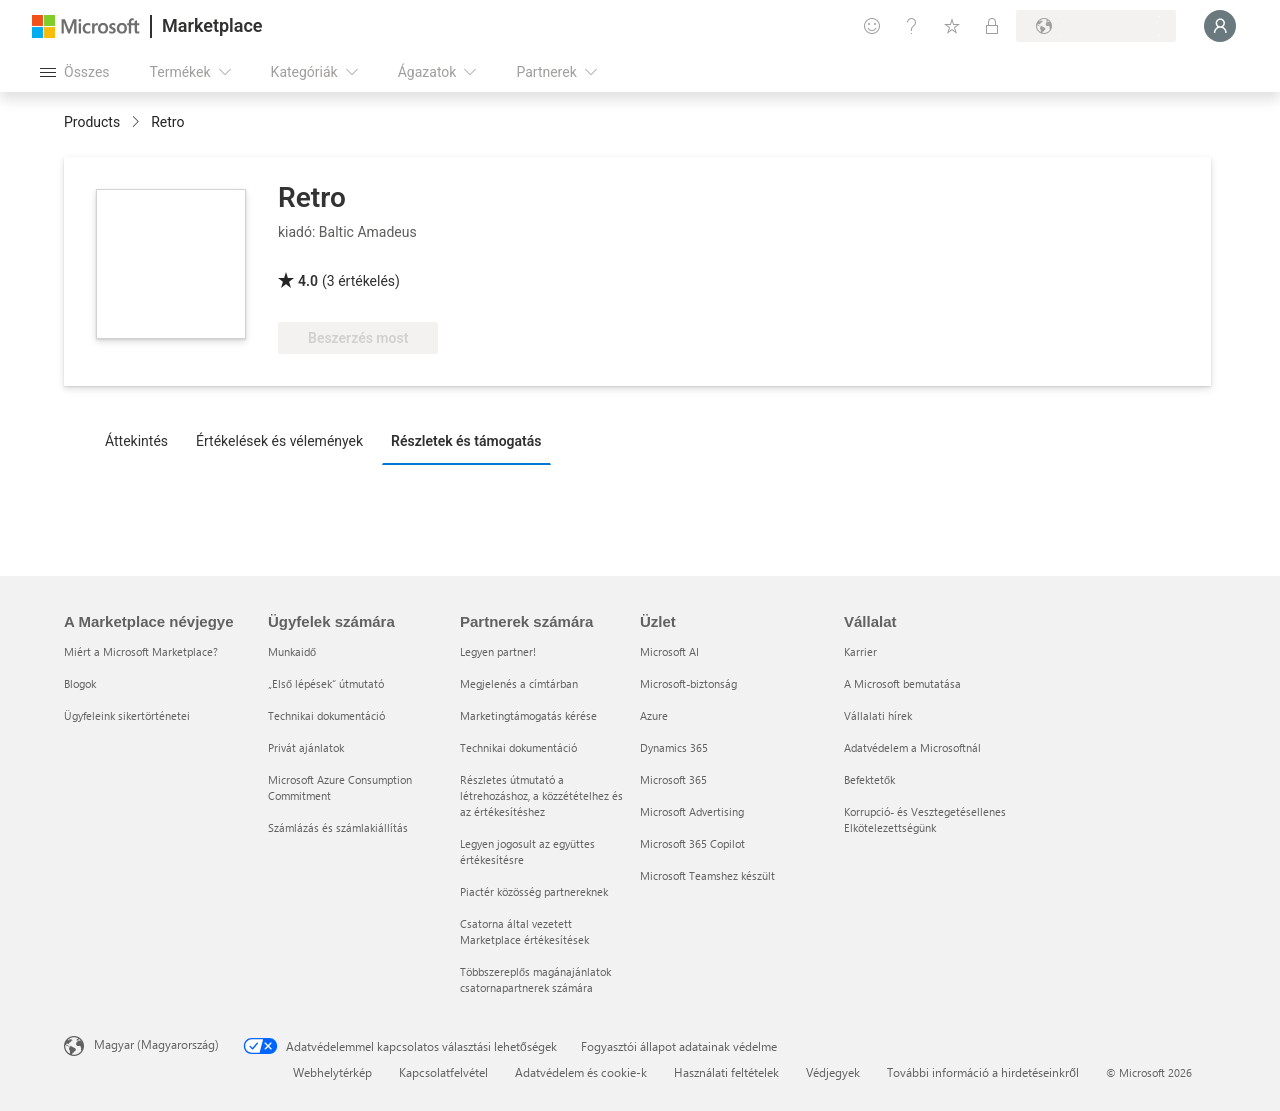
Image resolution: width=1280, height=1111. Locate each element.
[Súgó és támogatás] (912, 26)
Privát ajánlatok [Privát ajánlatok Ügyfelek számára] (306, 747)
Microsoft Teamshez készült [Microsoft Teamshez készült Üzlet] (707, 875)
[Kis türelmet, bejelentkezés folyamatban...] (1220, 26)
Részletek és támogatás (466, 441)
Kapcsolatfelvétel (443, 1072)
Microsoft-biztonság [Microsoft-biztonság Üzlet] (688, 683)
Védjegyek (833, 1072)
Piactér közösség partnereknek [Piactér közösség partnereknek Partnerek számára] (534, 891)
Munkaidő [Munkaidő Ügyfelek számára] (292, 651)
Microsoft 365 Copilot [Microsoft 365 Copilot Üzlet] (692, 843)
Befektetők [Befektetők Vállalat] (869, 779)
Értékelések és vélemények (279, 441)
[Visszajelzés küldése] (872, 26)
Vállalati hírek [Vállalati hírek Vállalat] (878, 715)
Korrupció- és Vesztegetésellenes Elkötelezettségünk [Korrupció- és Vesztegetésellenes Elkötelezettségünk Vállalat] (925, 819)
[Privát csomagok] (992, 26)
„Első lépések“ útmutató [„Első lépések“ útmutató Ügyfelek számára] (326, 683)
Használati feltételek (726, 1072)
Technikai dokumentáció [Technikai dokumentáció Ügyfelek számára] (326, 715)
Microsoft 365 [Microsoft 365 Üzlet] (673, 779)
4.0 (308, 281)
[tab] (141, 440)
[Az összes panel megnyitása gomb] (75, 72)
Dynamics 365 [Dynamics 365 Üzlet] (674, 747)
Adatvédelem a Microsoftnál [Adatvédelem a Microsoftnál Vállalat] (912, 747)
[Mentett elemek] (952, 26)
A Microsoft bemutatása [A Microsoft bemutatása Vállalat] (902, 683)
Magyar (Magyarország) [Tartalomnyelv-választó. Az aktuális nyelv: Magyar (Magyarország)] (156, 1044)
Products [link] (92, 122)
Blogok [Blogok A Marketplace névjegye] (80, 683)
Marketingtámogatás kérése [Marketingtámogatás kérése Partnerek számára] (528, 715)
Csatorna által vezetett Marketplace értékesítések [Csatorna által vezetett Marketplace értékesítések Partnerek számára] (524, 931)
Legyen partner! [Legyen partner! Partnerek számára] (498, 651)
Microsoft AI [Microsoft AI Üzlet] (669, 651)
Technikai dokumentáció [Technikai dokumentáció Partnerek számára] (518, 747)
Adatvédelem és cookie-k (581, 1072)
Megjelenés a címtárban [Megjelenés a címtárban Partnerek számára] (519, 683)
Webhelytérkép (332, 1072)
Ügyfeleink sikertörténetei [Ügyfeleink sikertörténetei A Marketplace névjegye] (127, 715)
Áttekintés (136, 441)
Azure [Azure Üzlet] (654, 715)
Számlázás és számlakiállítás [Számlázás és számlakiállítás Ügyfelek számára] (338, 827)
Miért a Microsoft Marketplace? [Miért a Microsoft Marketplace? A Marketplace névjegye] (141, 651)
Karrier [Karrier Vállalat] (860, 651)
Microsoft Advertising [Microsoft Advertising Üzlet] (692, 811)
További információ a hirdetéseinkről (983, 1072)
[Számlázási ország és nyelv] (1096, 26)
